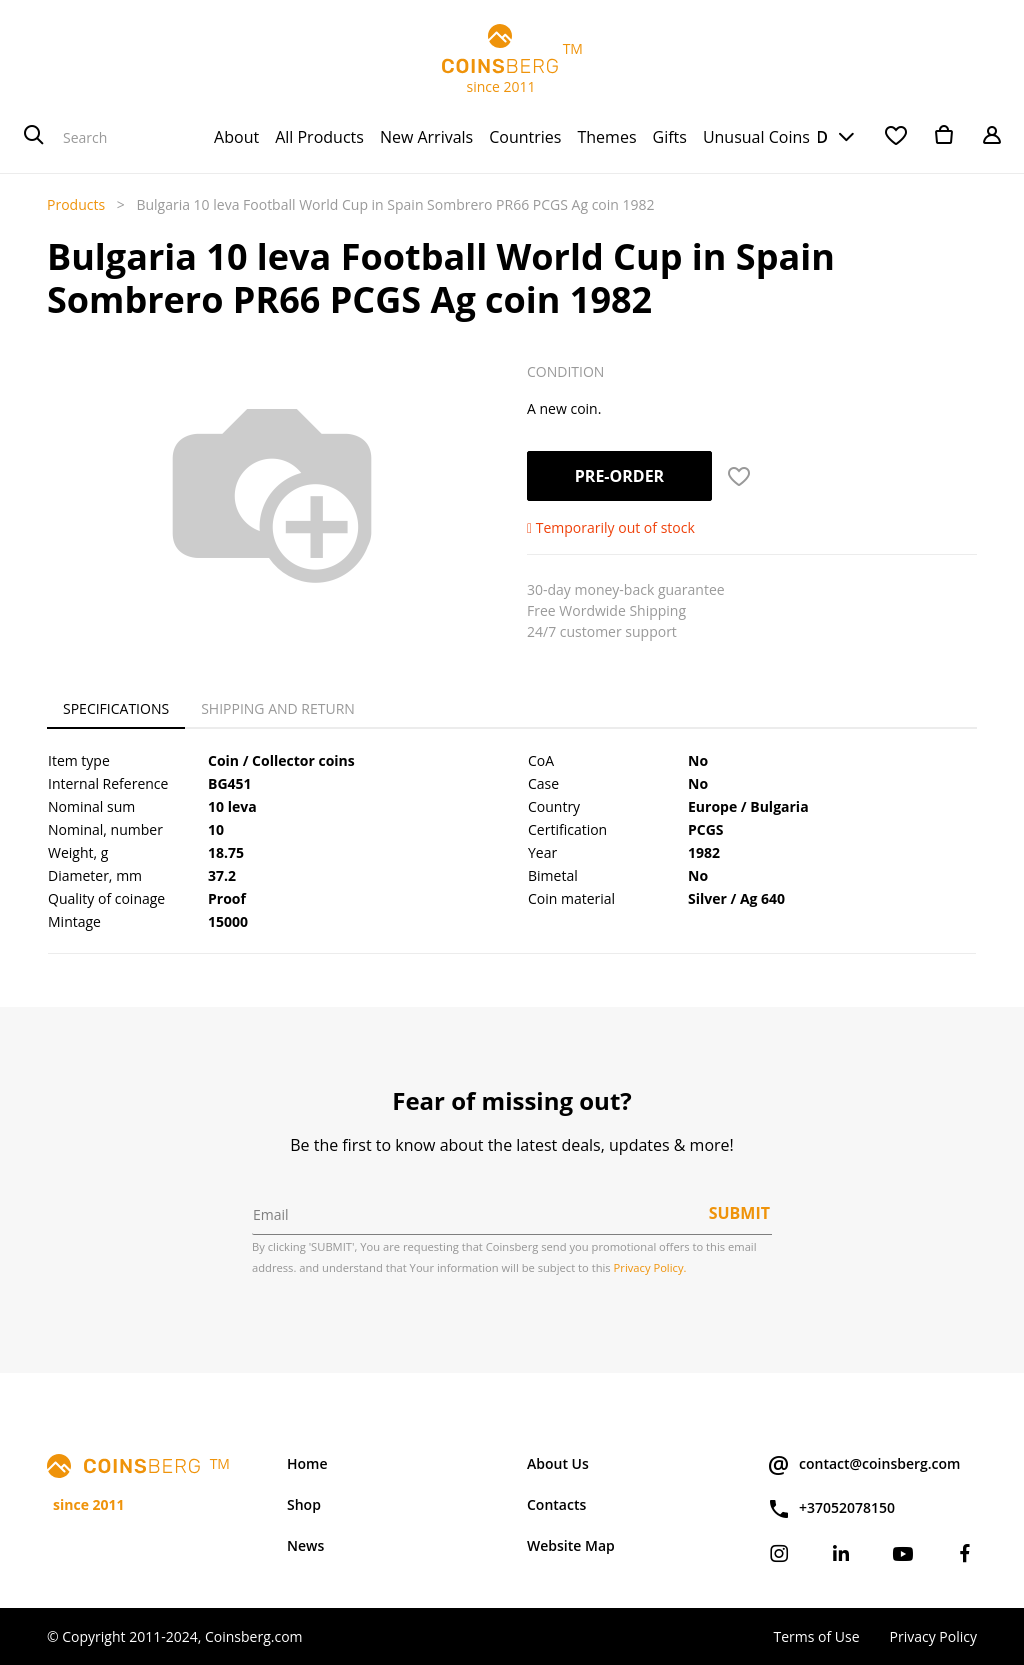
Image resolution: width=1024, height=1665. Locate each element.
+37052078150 (831, 1509)
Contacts (556, 1504)
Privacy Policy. (650, 1267)
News (305, 1545)
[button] (739, 476)
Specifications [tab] (116, 708)
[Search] (34, 137)
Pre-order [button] (619, 476)
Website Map (571, 1545)
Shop (304, 1504)
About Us (558, 1463)
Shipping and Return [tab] (278, 708)
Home (307, 1463)
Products (76, 204)
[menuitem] (236, 137)
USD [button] (811, 137)
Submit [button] (739, 1213)
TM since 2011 (512, 60)
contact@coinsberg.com (863, 1465)
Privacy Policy (933, 1636)
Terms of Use (816, 1636)
